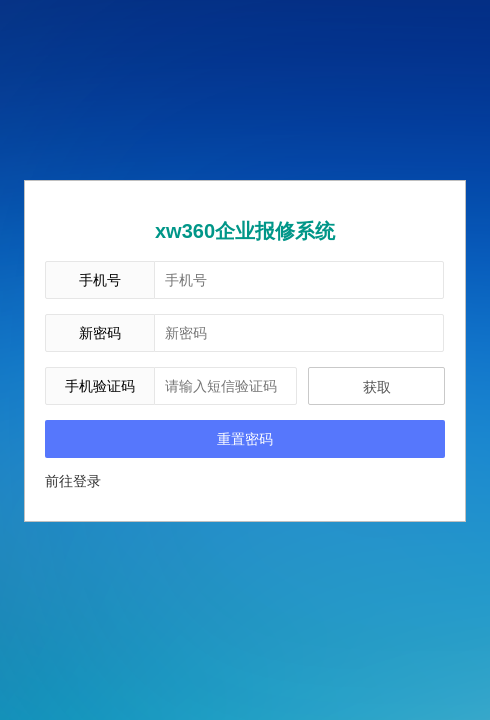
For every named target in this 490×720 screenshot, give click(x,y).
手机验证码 (100, 386)
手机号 (100, 280)
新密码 (100, 333)
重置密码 (245, 439)
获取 (377, 387)
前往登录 (73, 481)
